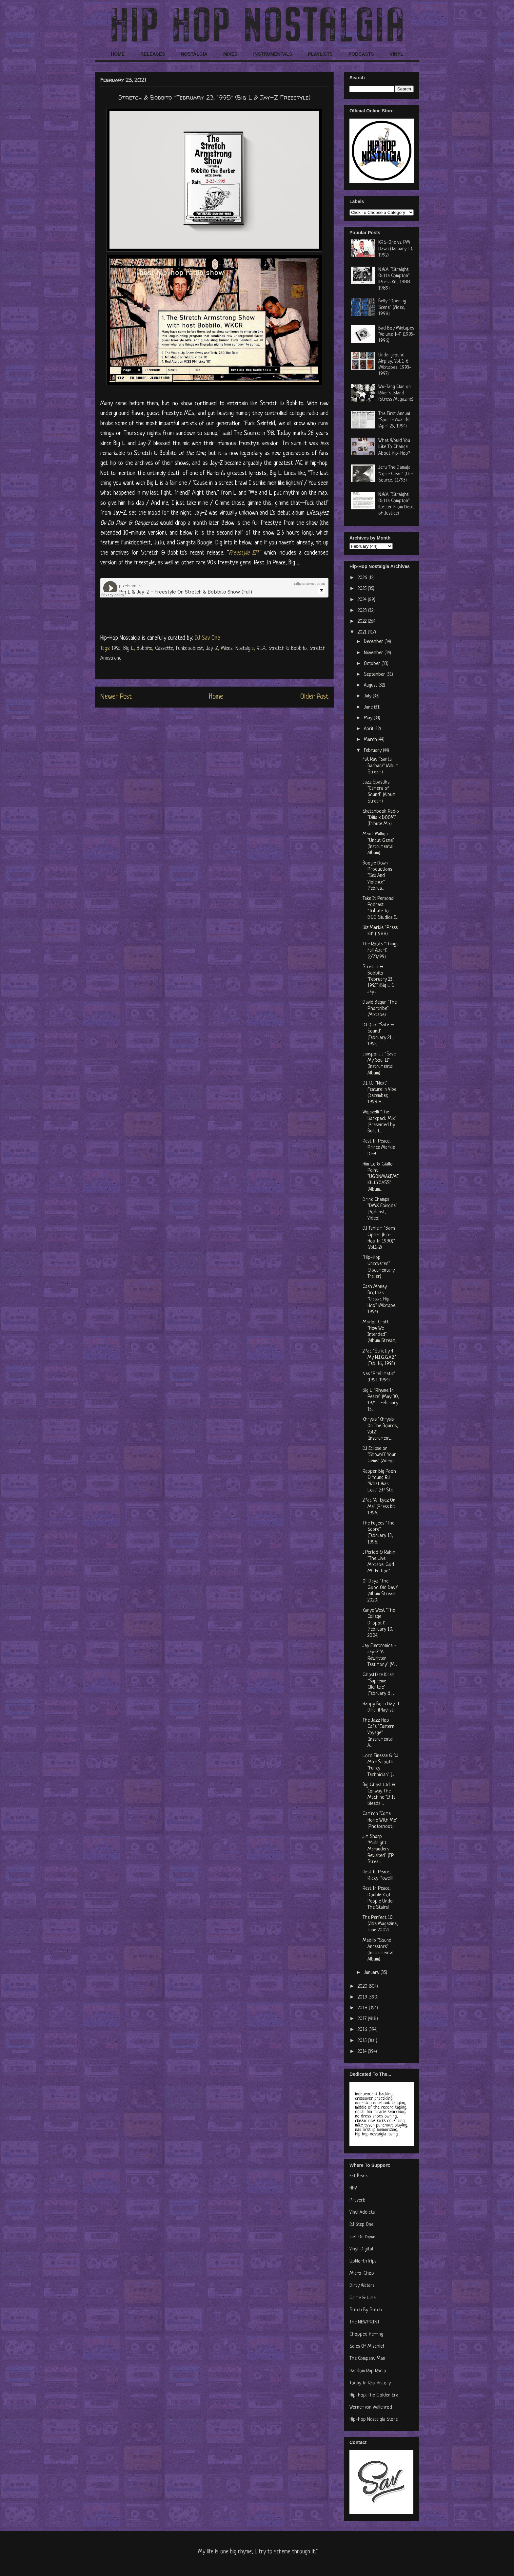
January (372, 1973)
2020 (363, 1986)
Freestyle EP (243, 553)
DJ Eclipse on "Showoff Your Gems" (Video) (379, 1455)
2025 (363, 589)
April (369, 729)
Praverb (357, 2200)
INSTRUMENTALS (272, 54)
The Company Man (367, 2358)
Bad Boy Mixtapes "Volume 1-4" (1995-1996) (396, 335)
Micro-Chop (361, 2273)
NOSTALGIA (194, 54)
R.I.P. (261, 649)
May (369, 718)
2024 (363, 600)
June (369, 707)
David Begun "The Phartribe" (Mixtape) (380, 1009)
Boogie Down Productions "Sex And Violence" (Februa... (377, 876)
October (373, 664)
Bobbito (144, 649)
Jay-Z (212, 649)
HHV (353, 2188)
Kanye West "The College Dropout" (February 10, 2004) (379, 1623)
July (368, 696)
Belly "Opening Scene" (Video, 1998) (392, 307)
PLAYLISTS (320, 54)
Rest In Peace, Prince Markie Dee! (379, 1148)
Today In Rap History (370, 2383)
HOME (118, 54)
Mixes (226, 649)
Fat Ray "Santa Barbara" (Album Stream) (381, 766)
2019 (363, 1997)
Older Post (314, 697)
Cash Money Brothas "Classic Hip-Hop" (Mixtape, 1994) (380, 1299)
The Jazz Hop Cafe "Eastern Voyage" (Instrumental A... (378, 1733)
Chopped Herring (366, 2334)
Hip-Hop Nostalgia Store (373, 2419)
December (374, 642)
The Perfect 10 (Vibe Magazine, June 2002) (380, 1924)
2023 (363, 611)
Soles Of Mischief (367, 2346)
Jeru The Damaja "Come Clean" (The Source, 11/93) (395, 474)
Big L (128, 649)
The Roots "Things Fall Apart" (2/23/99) (380, 950)
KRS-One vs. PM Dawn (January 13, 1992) (395, 249)
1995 (115, 649)
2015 (363, 2041)
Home (216, 697)
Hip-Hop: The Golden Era (373, 2395)
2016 (363, 2030)
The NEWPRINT (364, 2322)
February (373, 750)
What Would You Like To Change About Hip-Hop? (394, 447)
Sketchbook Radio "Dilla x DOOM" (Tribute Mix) (381, 818)
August (371, 685)
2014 (363, 2052)
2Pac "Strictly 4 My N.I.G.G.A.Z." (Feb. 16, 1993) (380, 1358)
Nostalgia (244, 649)
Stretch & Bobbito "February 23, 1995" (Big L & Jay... (379, 979)
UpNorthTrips (362, 2261)
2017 (363, 2019)
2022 (363, 621)
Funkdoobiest (189, 649)
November (374, 653)
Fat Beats (358, 2176)
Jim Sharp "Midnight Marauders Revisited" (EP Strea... (378, 1849)
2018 (363, 2008)
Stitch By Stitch (365, 2310)
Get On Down (362, 2237)
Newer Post (116, 697)
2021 (363, 632)
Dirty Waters (361, 2285)
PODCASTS (361, 54)
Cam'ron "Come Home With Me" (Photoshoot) (380, 1820)
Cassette (164, 649)
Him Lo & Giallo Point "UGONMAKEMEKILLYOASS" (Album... (381, 1177)
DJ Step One (361, 2224)
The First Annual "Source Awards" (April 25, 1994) (394, 420)
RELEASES (152, 54)
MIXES (230, 54)
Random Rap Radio (367, 2371)
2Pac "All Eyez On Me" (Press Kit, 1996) (380, 1507)
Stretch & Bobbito (287, 649)
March (371, 740)
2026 (363, 578)
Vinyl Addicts (362, 2212)
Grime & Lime (362, 2298)
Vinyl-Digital (361, 2249)
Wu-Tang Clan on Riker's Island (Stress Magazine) (395, 393)
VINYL (396, 54)
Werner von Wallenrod (370, 2407)
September (375, 674)
